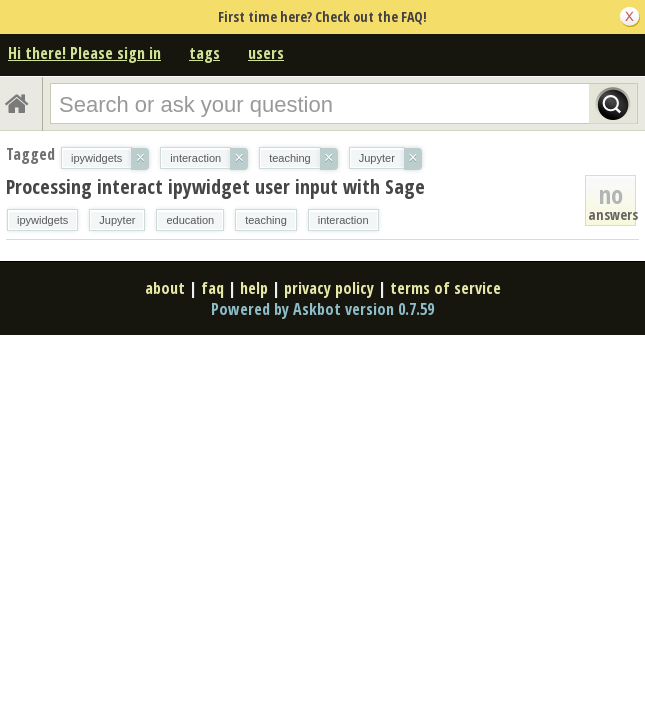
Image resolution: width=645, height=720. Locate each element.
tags (204, 53)
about (165, 288)
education (190, 220)
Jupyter (117, 220)
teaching (266, 220)
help (254, 288)
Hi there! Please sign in (84, 53)
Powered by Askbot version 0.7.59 (322, 309)
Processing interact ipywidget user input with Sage (215, 186)
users (266, 53)
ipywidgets (42, 220)
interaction (343, 220)
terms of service (445, 288)
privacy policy (329, 288)
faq (212, 288)
